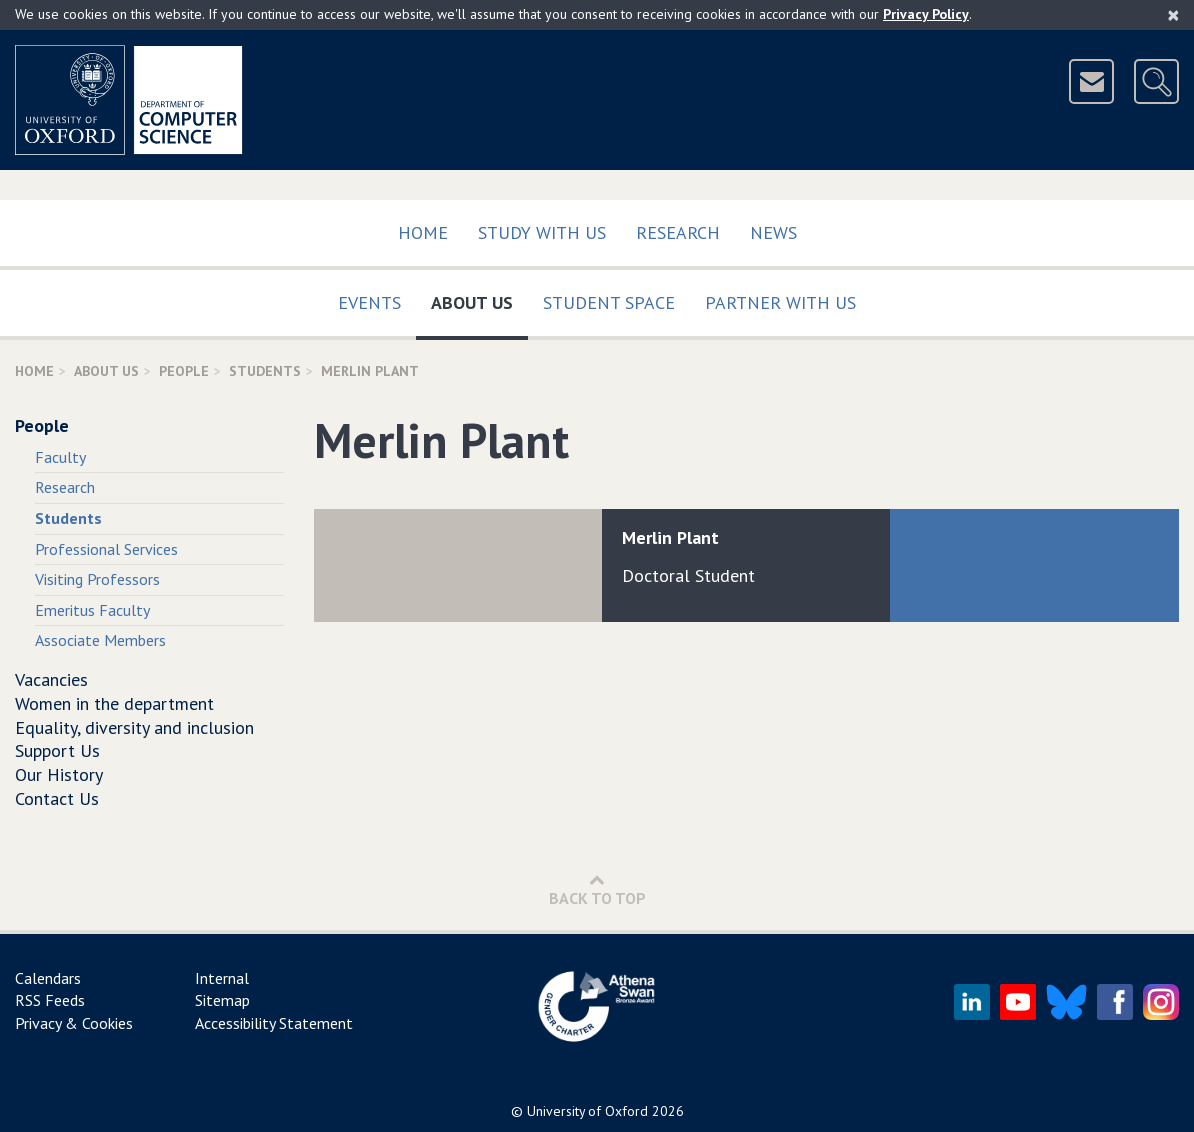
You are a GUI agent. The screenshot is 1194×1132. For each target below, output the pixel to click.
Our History (59, 774)
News (773, 232)
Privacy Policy (926, 14)
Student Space (609, 302)
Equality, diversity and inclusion (134, 727)
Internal (222, 978)
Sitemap (222, 1000)
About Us (479, 298)
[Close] (1173, 15)
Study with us (542, 232)
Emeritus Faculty (92, 610)
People (184, 371)
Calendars (48, 978)
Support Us (57, 750)
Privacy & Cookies (74, 1023)
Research (678, 232)
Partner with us (780, 302)
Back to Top (597, 889)
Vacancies (51, 679)
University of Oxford (587, 1111)
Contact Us (57, 798)
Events (369, 302)
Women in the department (114, 703)
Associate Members (100, 640)
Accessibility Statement (274, 1023)
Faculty (60, 457)
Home (423, 232)
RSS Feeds (50, 1000)
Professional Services (106, 549)
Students (265, 371)
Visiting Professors (97, 579)
